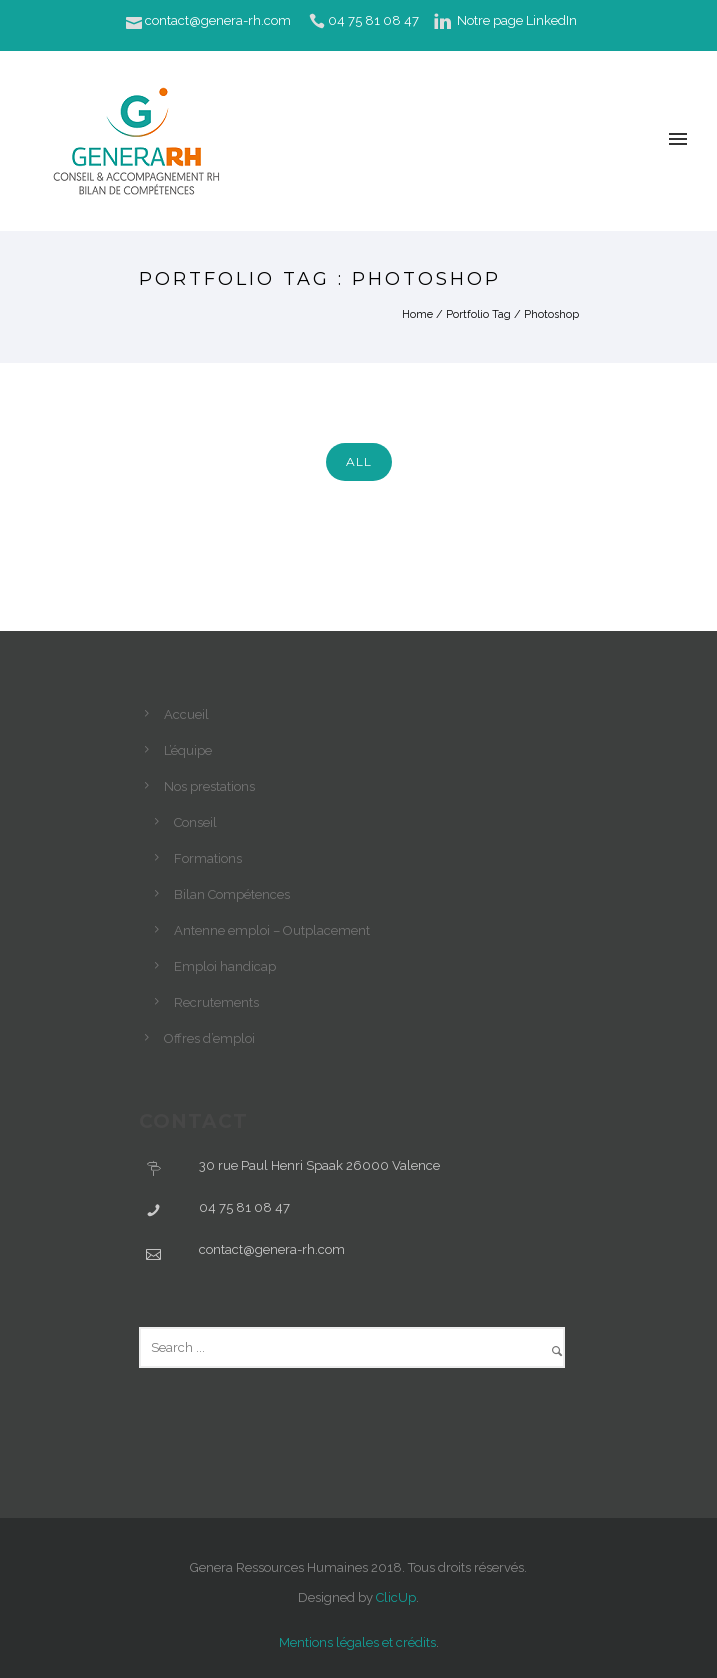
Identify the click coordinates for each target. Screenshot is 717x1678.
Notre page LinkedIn (517, 20)
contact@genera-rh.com (218, 20)
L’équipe (188, 750)
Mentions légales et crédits (357, 1642)
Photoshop (551, 314)
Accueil (186, 714)
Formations (208, 858)
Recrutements (216, 1002)
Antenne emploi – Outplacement (272, 930)
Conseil (195, 822)
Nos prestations (209, 786)
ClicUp (396, 1597)
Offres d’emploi (209, 1038)
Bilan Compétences (232, 894)
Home (417, 314)
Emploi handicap (225, 966)
